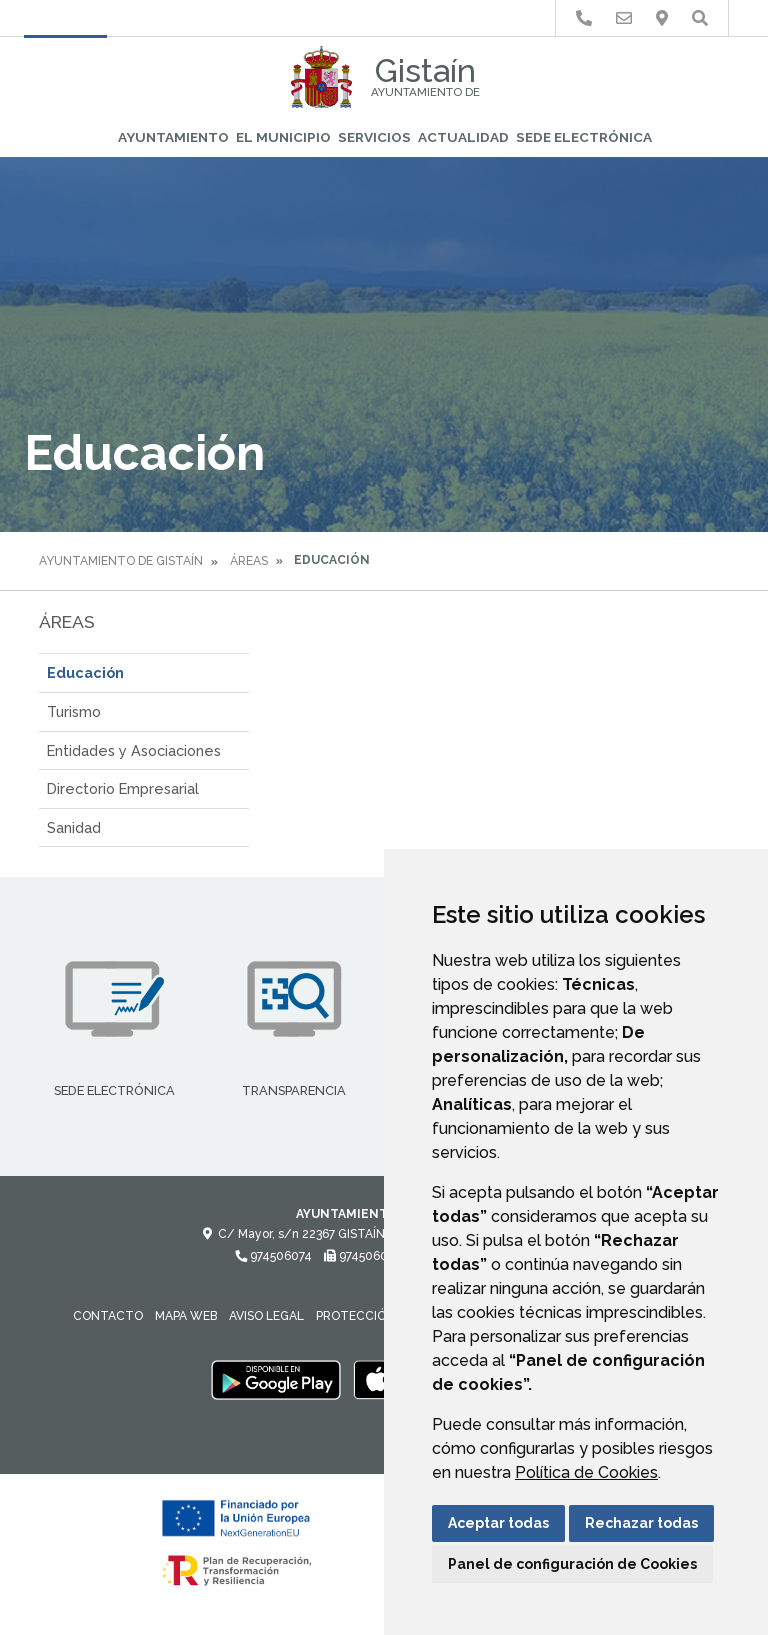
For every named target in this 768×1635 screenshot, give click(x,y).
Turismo (74, 711)
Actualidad (463, 137)
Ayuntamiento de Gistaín (121, 561)
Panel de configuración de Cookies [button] (572, 1564)
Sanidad (74, 827)
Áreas (249, 561)
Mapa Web (186, 1316)
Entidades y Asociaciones (134, 750)
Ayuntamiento (173, 137)
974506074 (273, 1256)
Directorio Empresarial (123, 788)
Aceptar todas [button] (498, 1523)
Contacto (108, 1316)
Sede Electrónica (584, 137)
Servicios (374, 137)
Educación (85, 672)
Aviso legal (266, 1316)
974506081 (363, 1256)
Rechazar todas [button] (641, 1523)
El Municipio (283, 137)
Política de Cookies (586, 1472)
